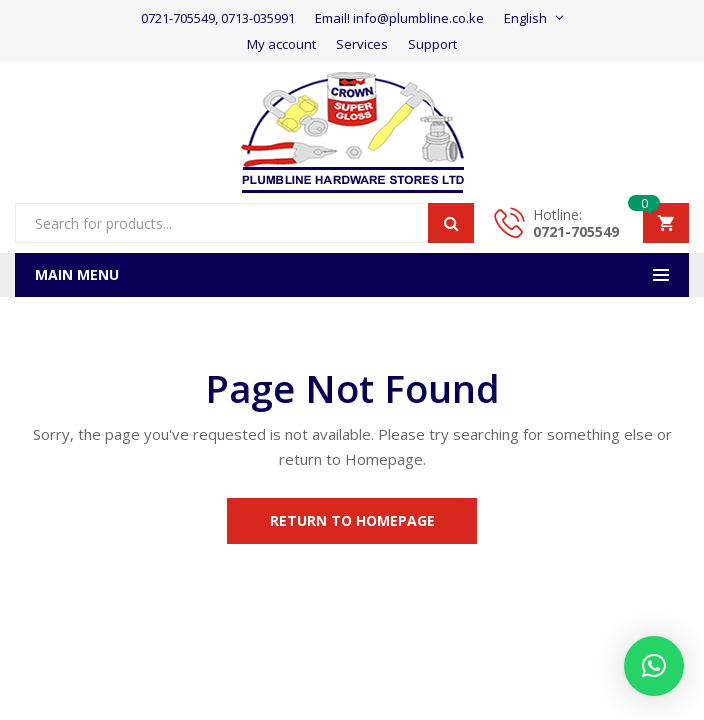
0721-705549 (576, 231)
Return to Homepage (352, 520)
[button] (654, 666)
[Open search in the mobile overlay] (244, 223)
